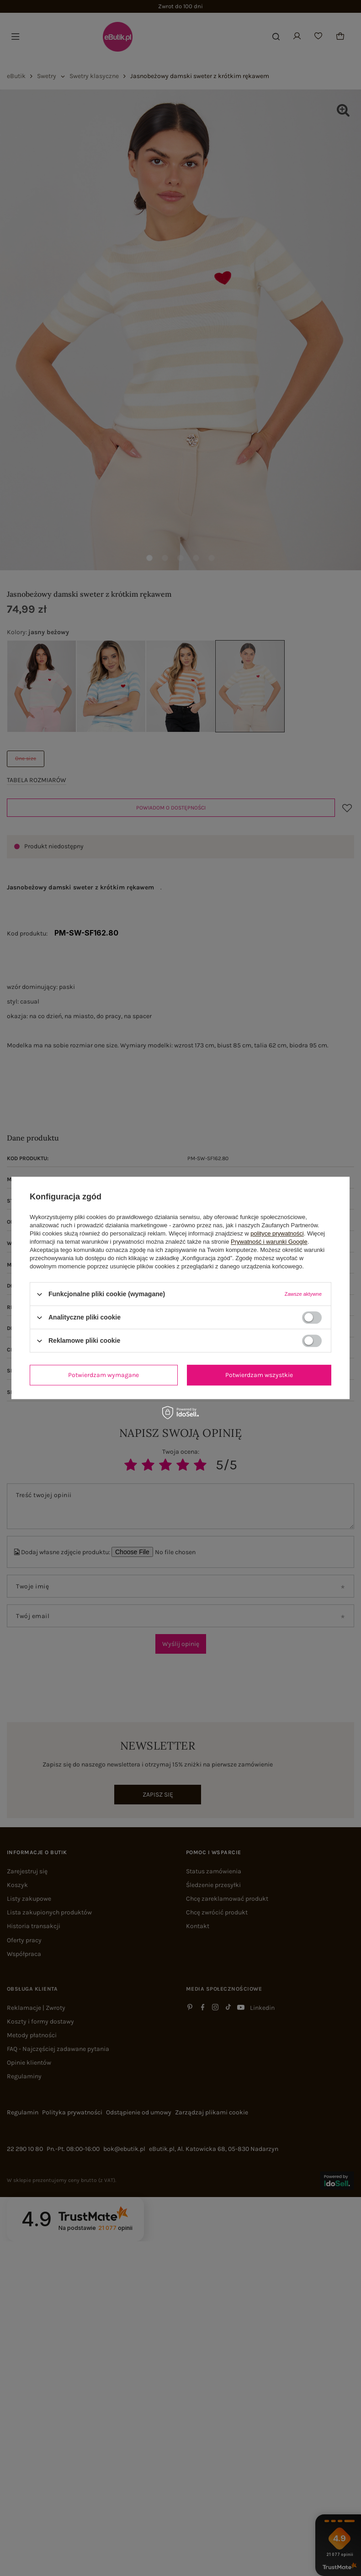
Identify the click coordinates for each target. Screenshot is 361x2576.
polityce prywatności (276, 1233)
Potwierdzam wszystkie (259, 1375)
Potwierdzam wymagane (103, 1375)
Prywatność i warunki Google (269, 1241)
